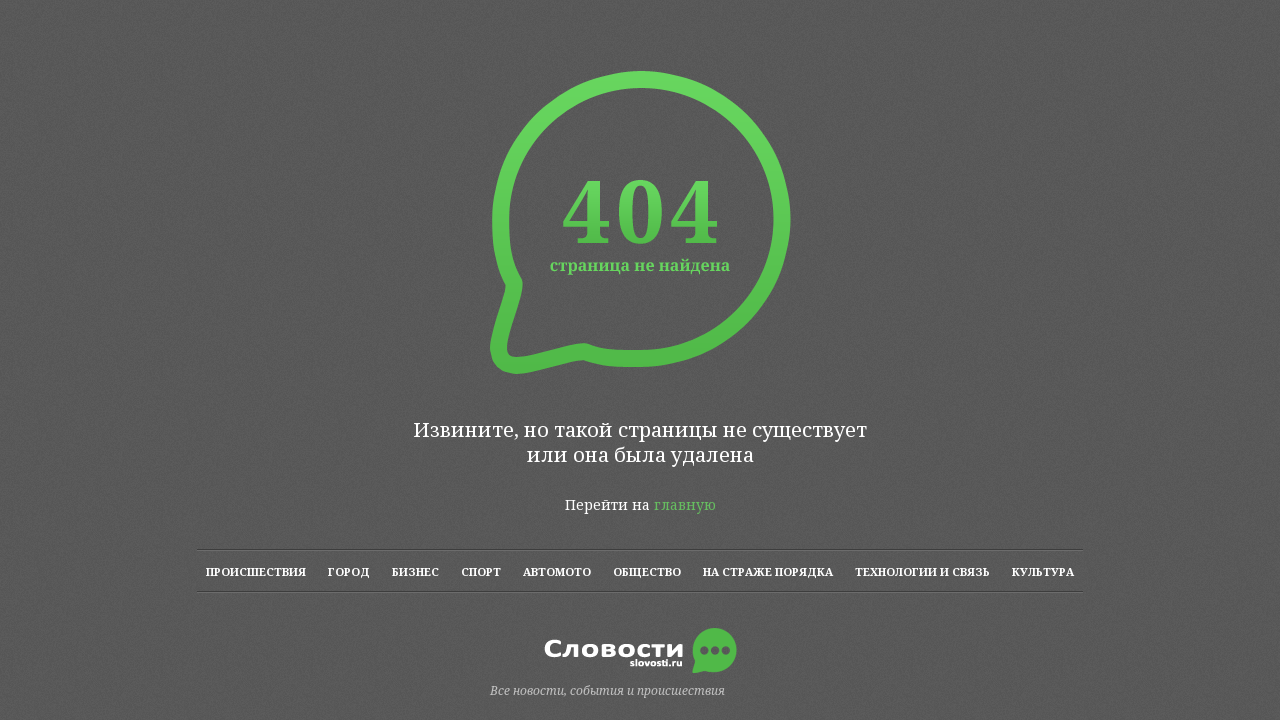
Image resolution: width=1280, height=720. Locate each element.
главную (685, 504)
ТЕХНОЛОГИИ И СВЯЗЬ (922, 571)
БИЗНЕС (415, 571)
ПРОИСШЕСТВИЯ (256, 571)
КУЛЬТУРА (1043, 571)
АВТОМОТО (557, 571)
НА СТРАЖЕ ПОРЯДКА (768, 571)
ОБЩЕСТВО (647, 571)
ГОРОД (349, 571)
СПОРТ (481, 571)
